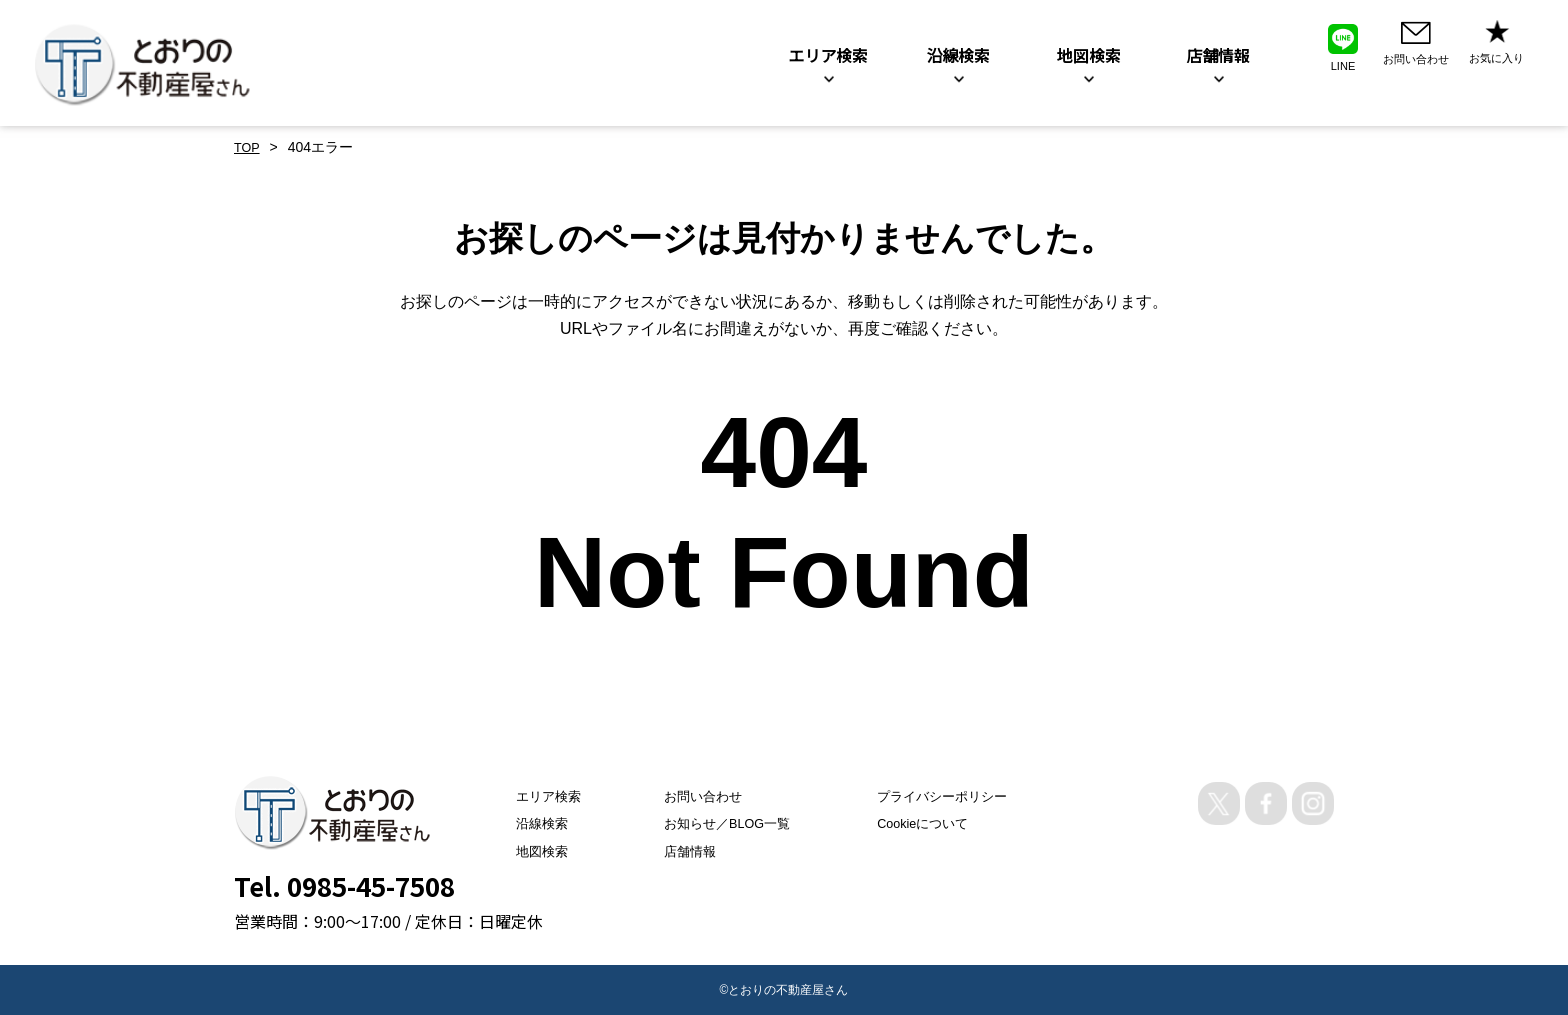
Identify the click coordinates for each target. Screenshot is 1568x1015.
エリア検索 (524, 796)
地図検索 (517, 851)
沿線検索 (517, 823)
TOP (248, 147)
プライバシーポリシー (950, 796)
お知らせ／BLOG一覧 (718, 823)
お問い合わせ (692, 796)
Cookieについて (930, 823)
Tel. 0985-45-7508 (344, 885)
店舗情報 (678, 851)
